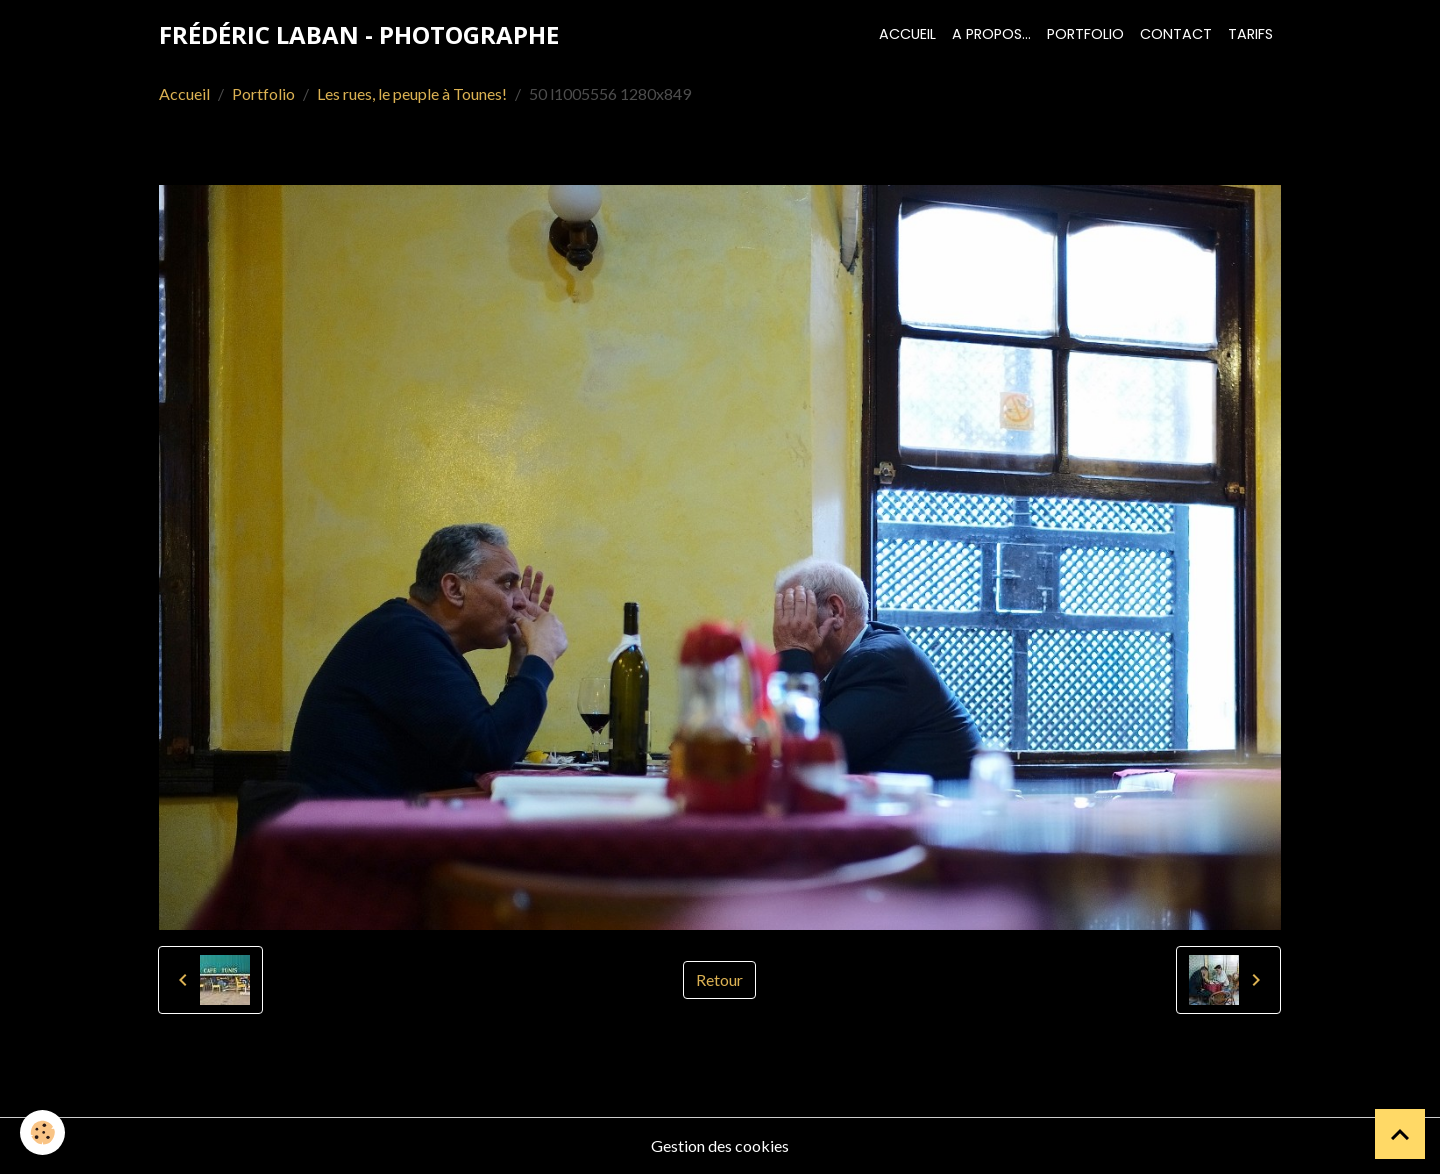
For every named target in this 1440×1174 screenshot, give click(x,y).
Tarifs (1250, 34)
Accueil (907, 34)
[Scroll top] (1400, 1134)
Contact (1176, 34)
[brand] (359, 35)
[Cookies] (42, 1132)
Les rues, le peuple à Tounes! (412, 93)
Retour (719, 979)
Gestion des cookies (720, 1145)
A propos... (991, 34)
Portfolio (1085, 34)
